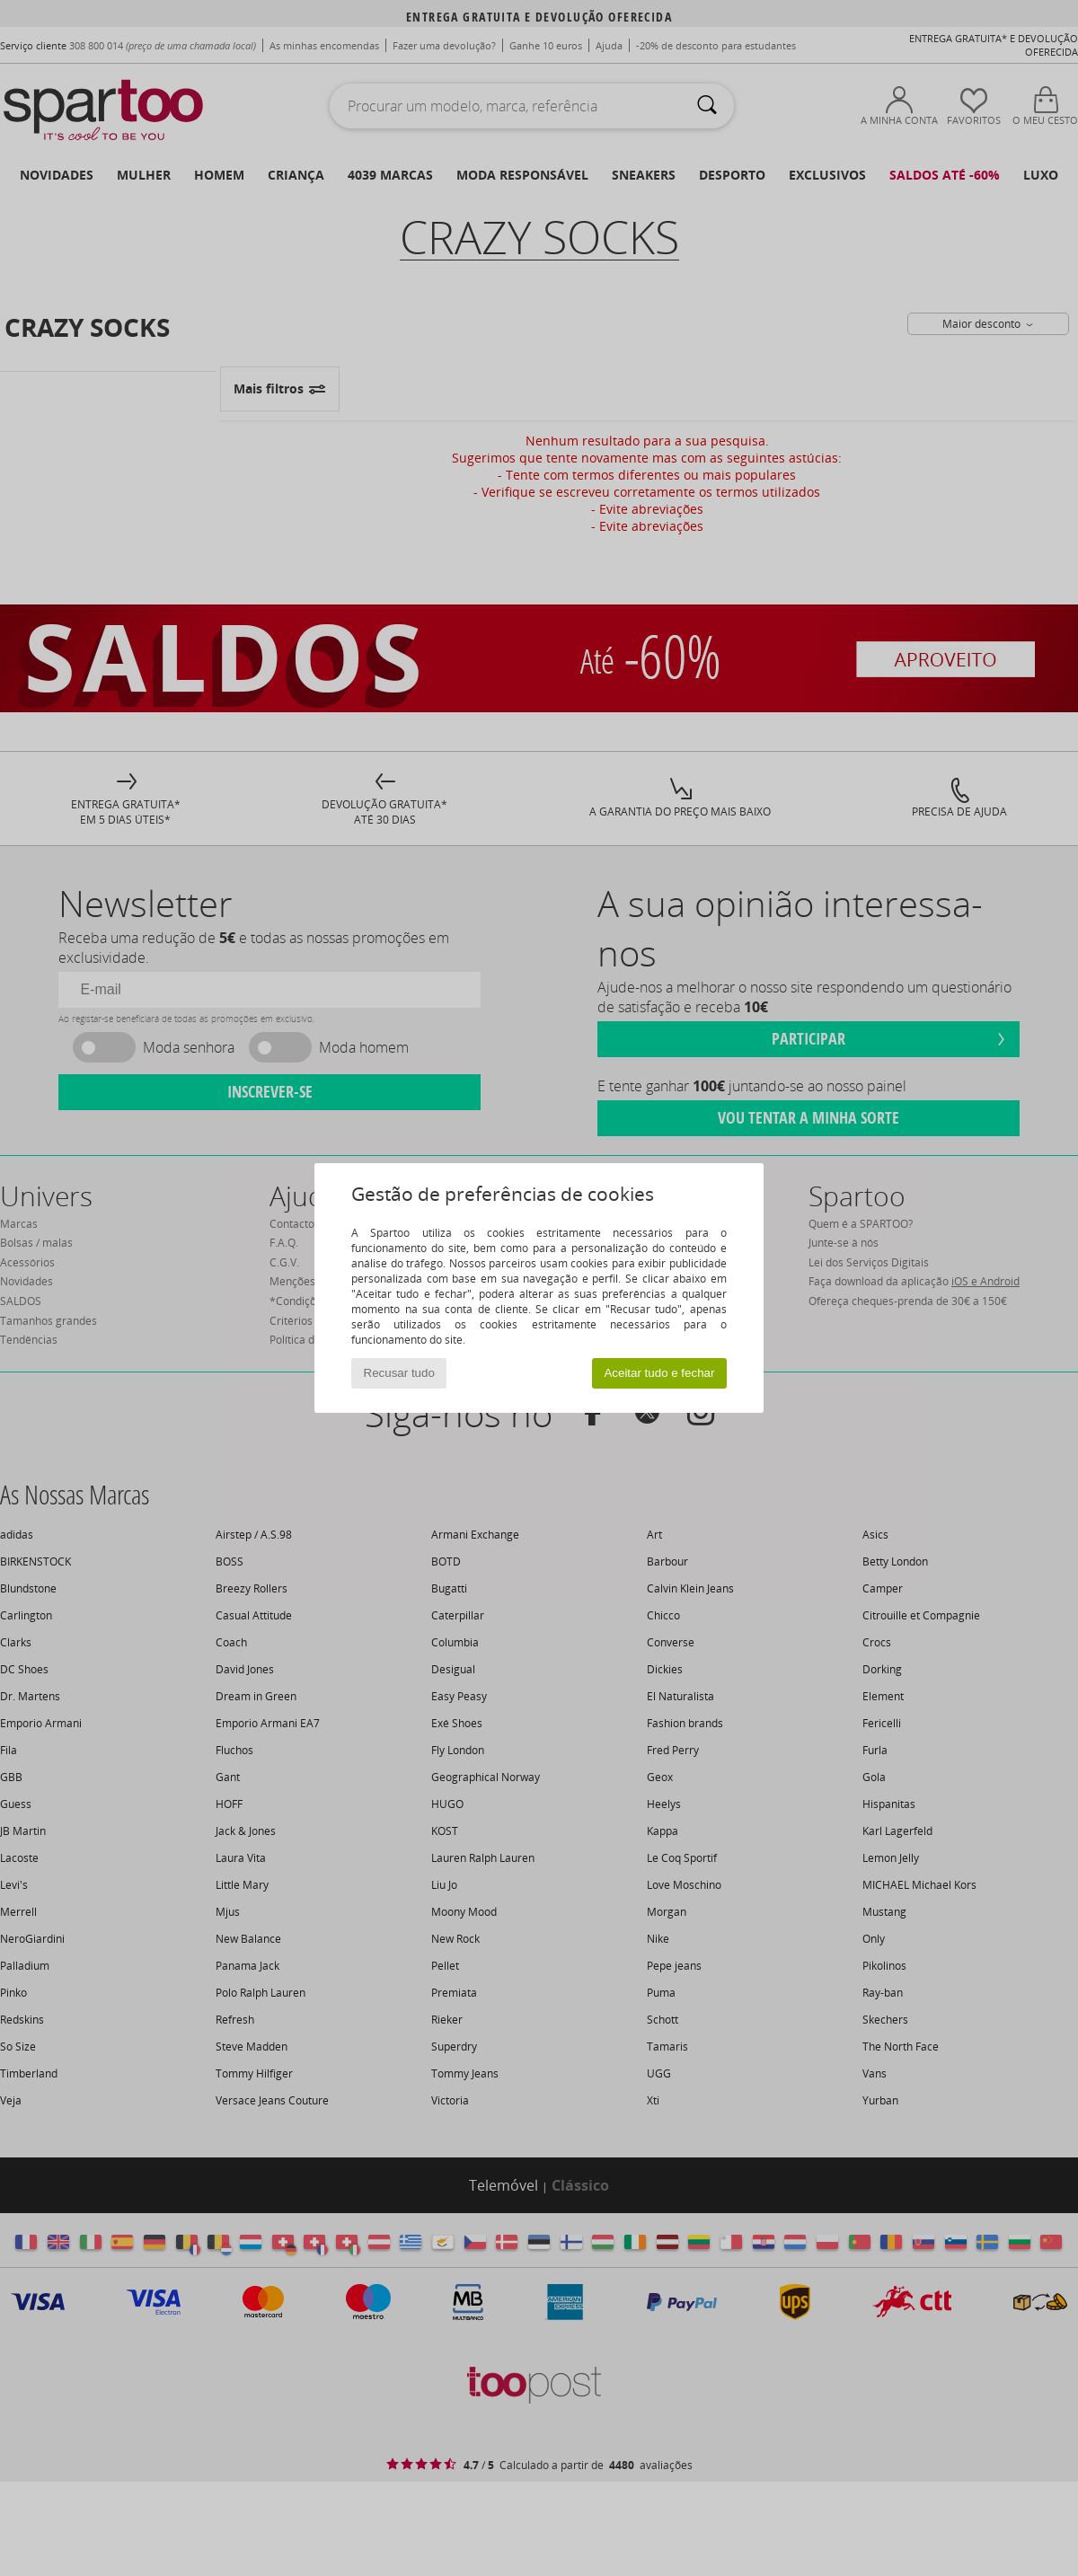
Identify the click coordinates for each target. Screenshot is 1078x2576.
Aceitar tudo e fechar (659, 1373)
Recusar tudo (399, 1373)
